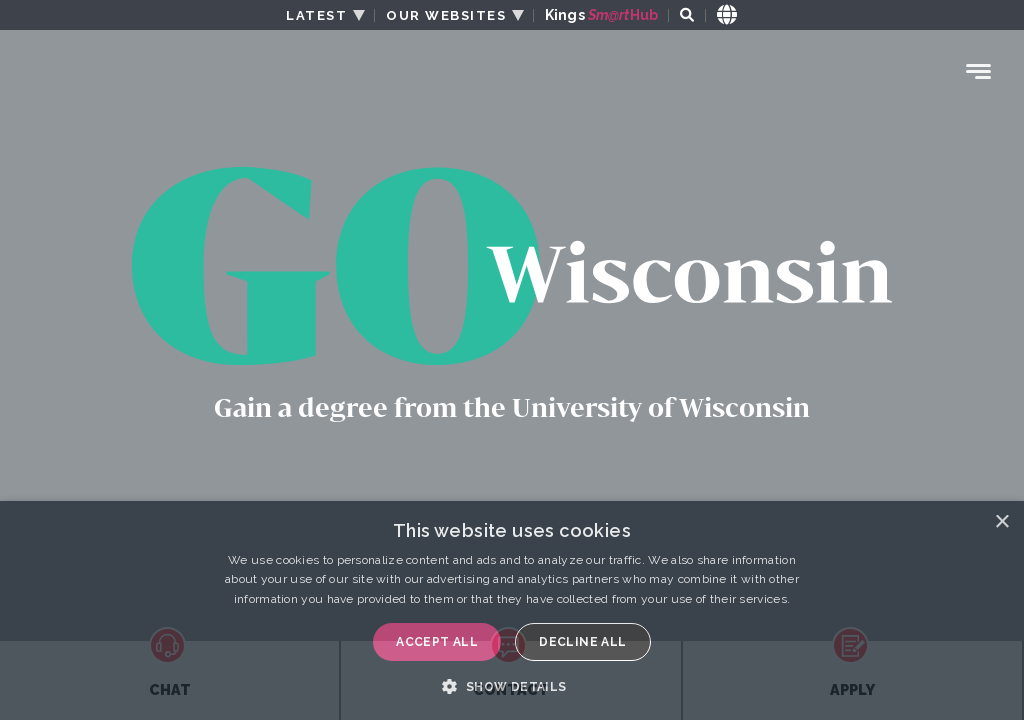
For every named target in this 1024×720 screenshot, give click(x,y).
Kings (601, 15)
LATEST (316, 15)
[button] (511, 686)
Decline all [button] (582, 642)
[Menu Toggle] (979, 71)
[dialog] (512, 610)
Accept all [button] (437, 642)
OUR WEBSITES (446, 15)
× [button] (1001, 522)
